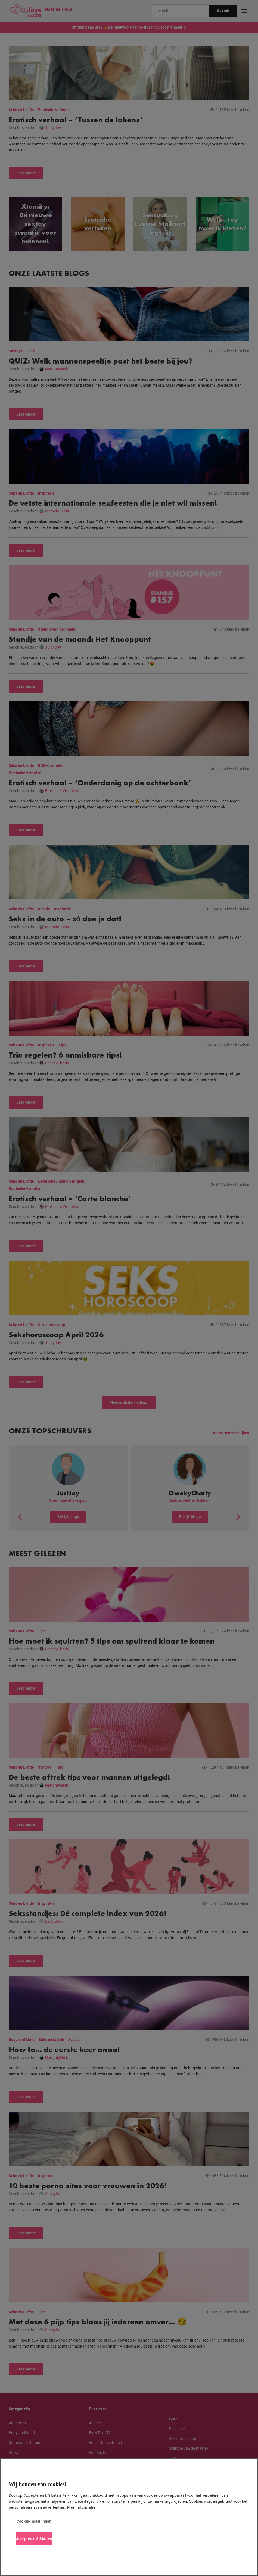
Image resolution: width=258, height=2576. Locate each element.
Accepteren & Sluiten (34, 2538)
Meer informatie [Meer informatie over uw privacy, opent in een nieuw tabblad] (81, 2507)
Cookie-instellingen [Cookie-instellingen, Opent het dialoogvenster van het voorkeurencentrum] (34, 2521)
